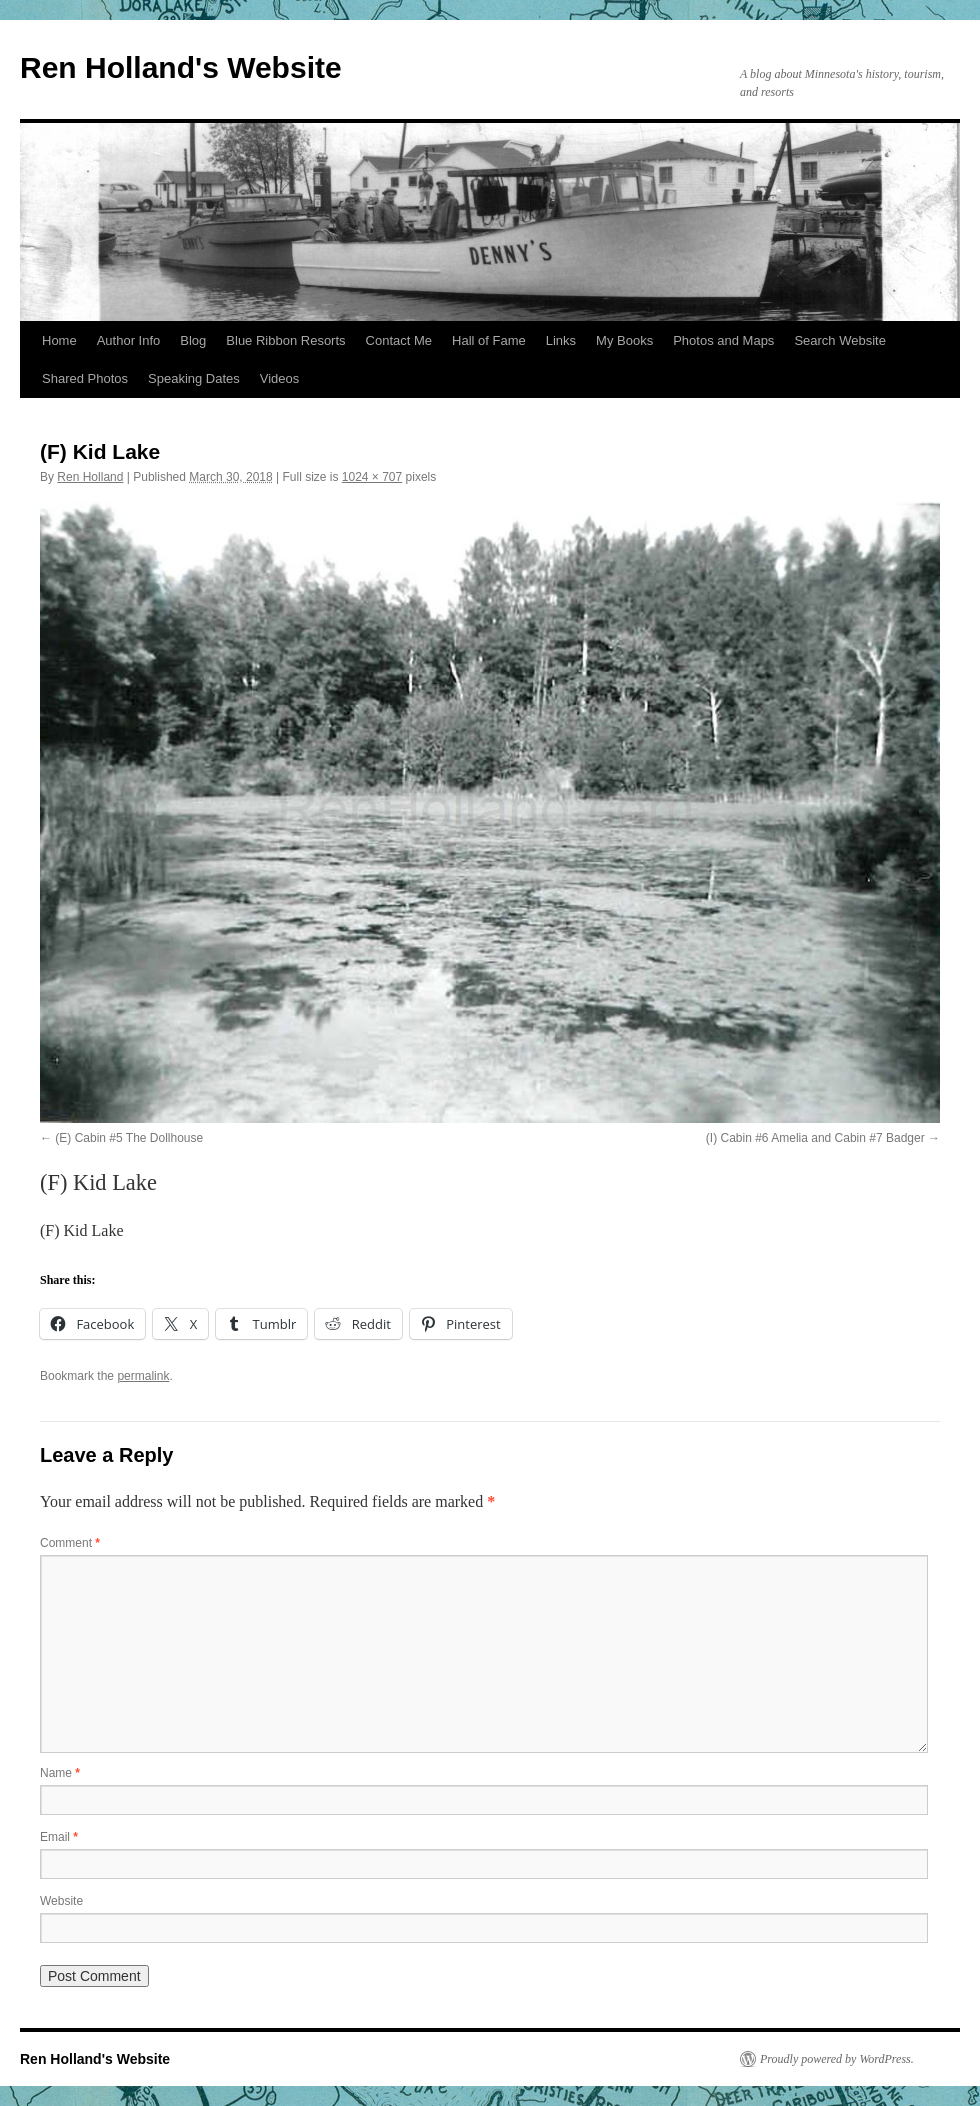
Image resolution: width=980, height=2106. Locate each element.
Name (60, 1773)
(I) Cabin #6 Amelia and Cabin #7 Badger (815, 1138)
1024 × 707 (372, 477)
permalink (143, 1376)
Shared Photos (85, 378)
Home (59, 340)
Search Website (840, 340)
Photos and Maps (723, 340)
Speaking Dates (194, 378)
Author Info (129, 340)
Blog (193, 340)
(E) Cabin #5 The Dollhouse (129, 1138)
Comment (70, 1543)
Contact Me (399, 340)
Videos (280, 378)
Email (59, 1837)
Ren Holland (90, 477)
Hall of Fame (489, 340)
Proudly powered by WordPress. (837, 2059)
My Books (624, 340)
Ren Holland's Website (181, 67)
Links (561, 340)
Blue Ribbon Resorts (285, 340)
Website (61, 1901)
